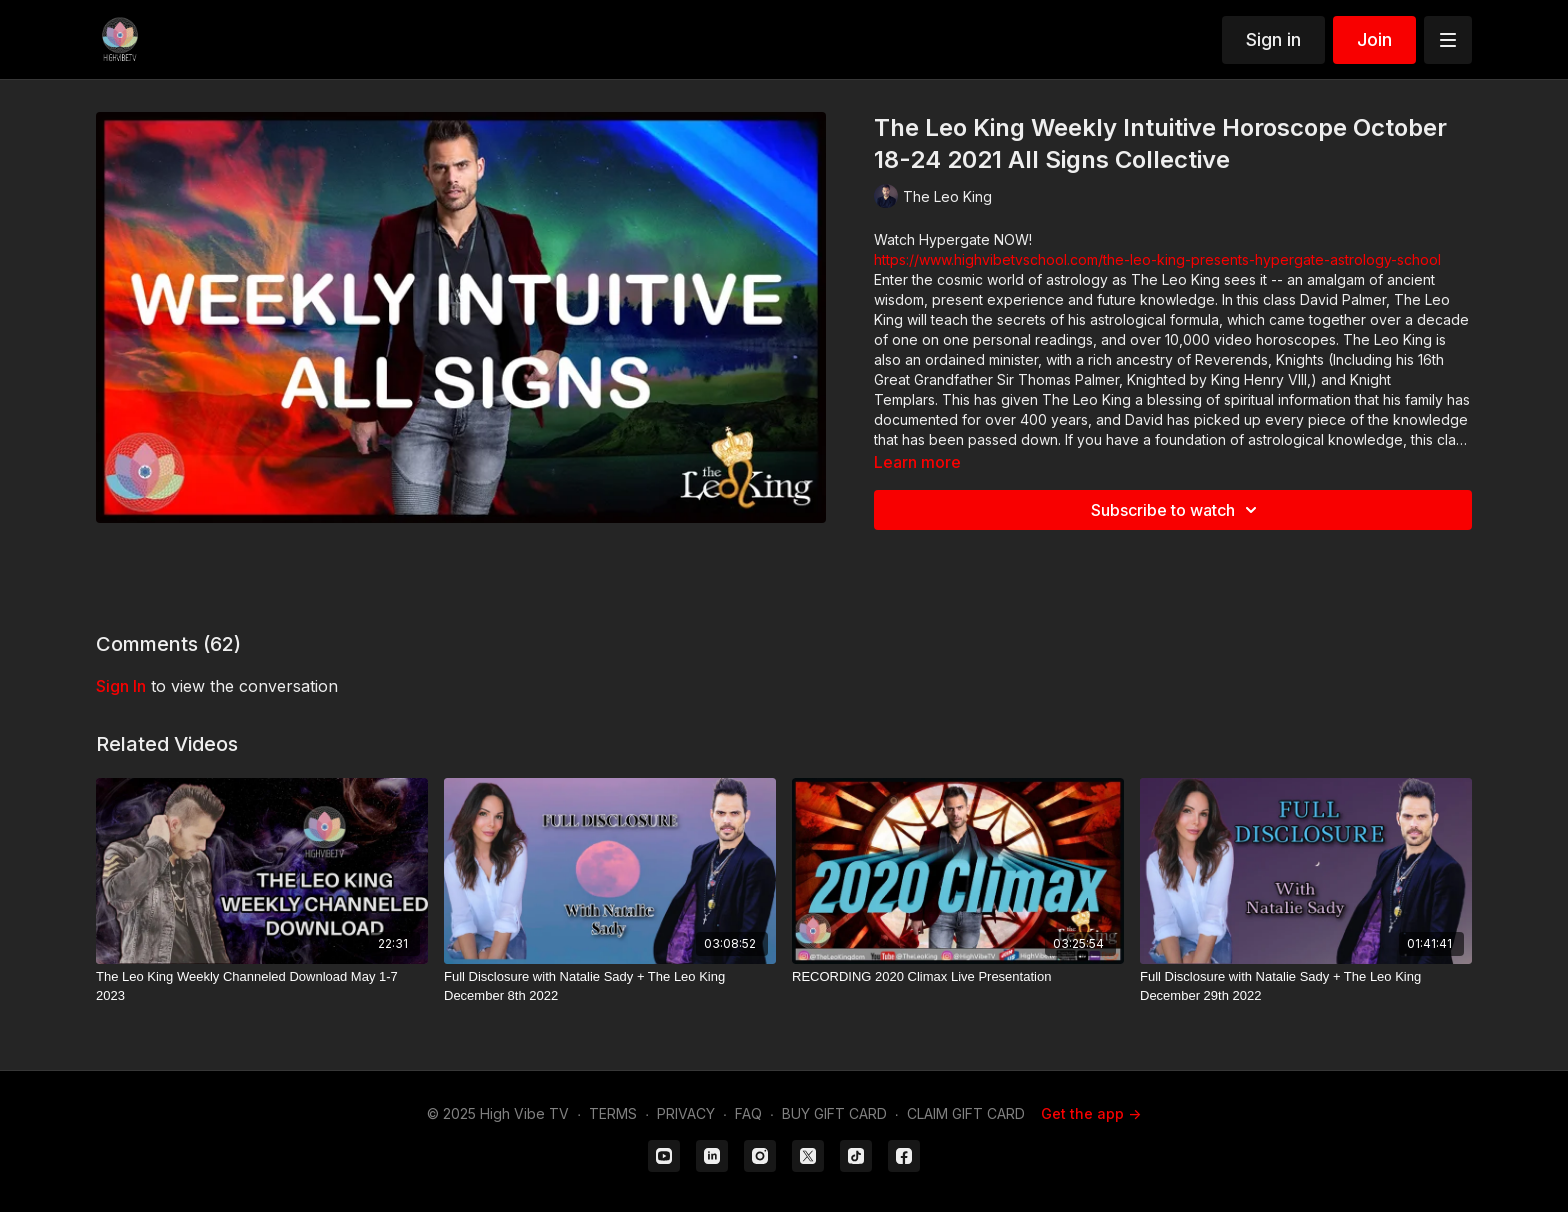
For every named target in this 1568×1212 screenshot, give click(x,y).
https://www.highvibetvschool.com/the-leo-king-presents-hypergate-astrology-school (1157, 259)
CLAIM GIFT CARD (966, 1113)
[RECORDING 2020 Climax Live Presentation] (958, 977)
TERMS (613, 1113)
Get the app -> (1091, 1113)
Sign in (1273, 39)
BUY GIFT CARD (834, 1113)
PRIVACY (686, 1113)
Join (1374, 39)
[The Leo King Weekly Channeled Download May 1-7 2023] (262, 986)
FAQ (748, 1113)
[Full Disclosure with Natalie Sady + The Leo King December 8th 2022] (610, 986)
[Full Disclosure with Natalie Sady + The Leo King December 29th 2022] (1306, 986)
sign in (121, 686)
